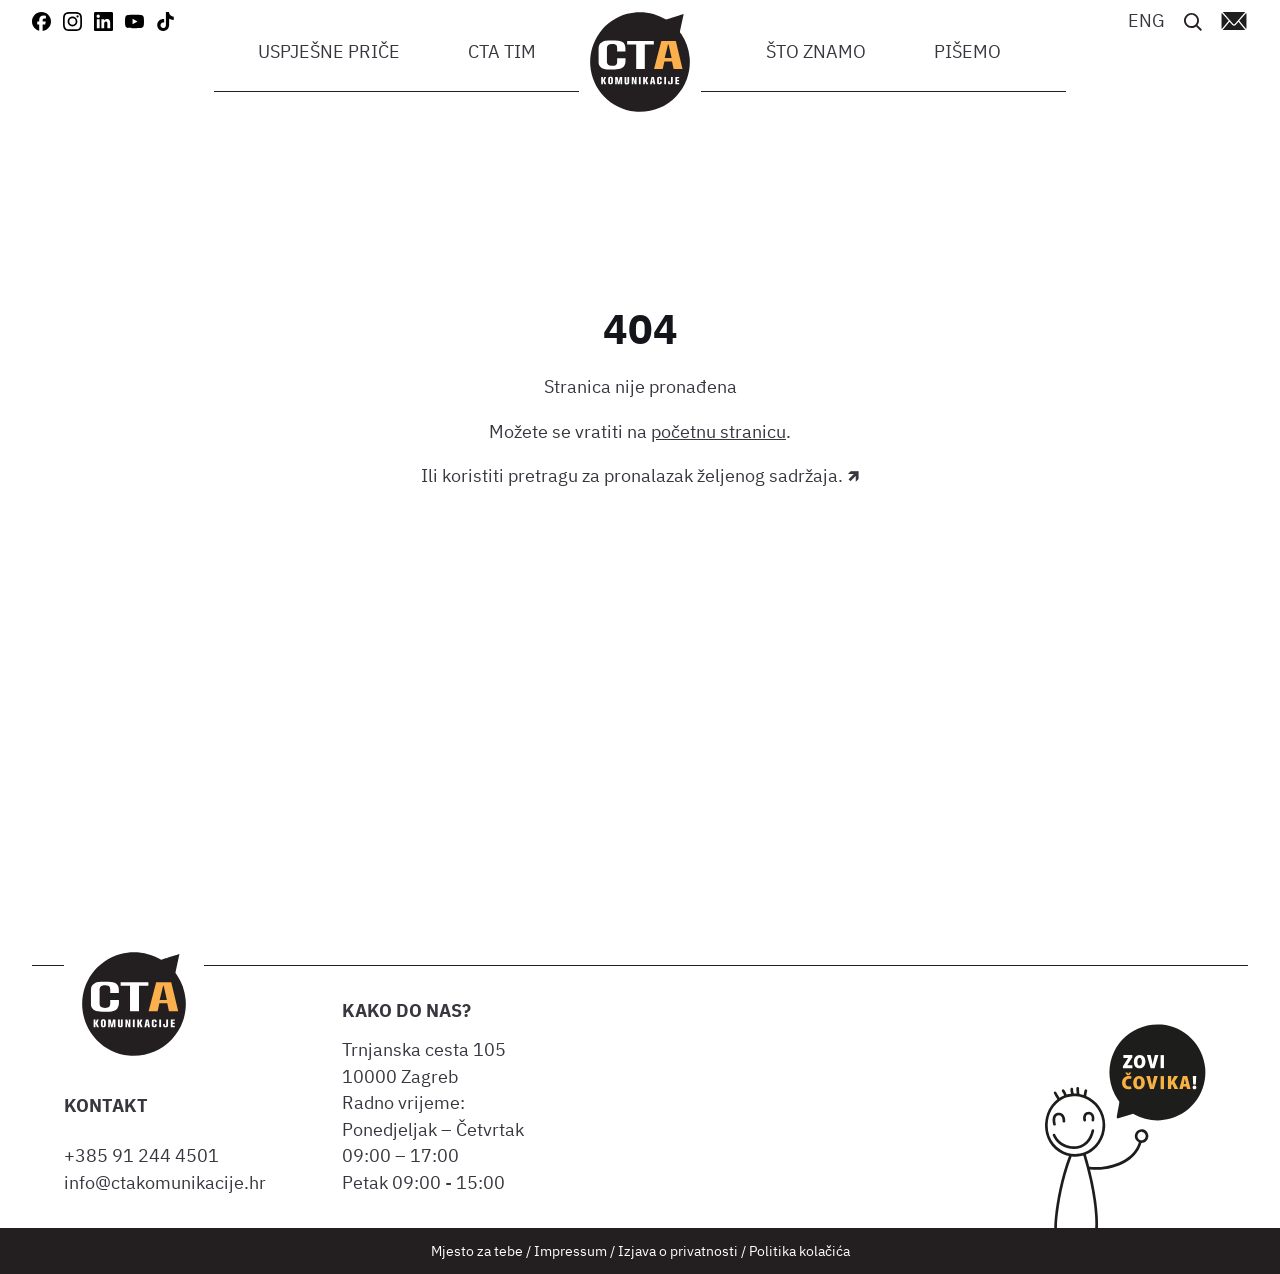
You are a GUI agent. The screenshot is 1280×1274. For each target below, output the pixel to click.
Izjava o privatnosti (678, 1250)
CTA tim (502, 51)
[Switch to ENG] (1146, 19)
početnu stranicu (718, 431)
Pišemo (967, 51)
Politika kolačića (799, 1250)
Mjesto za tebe (477, 1250)
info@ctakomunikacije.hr (165, 1182)
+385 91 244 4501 (145, 1155)
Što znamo (816, 51)
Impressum (570, 1250)
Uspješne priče (329, 51)
